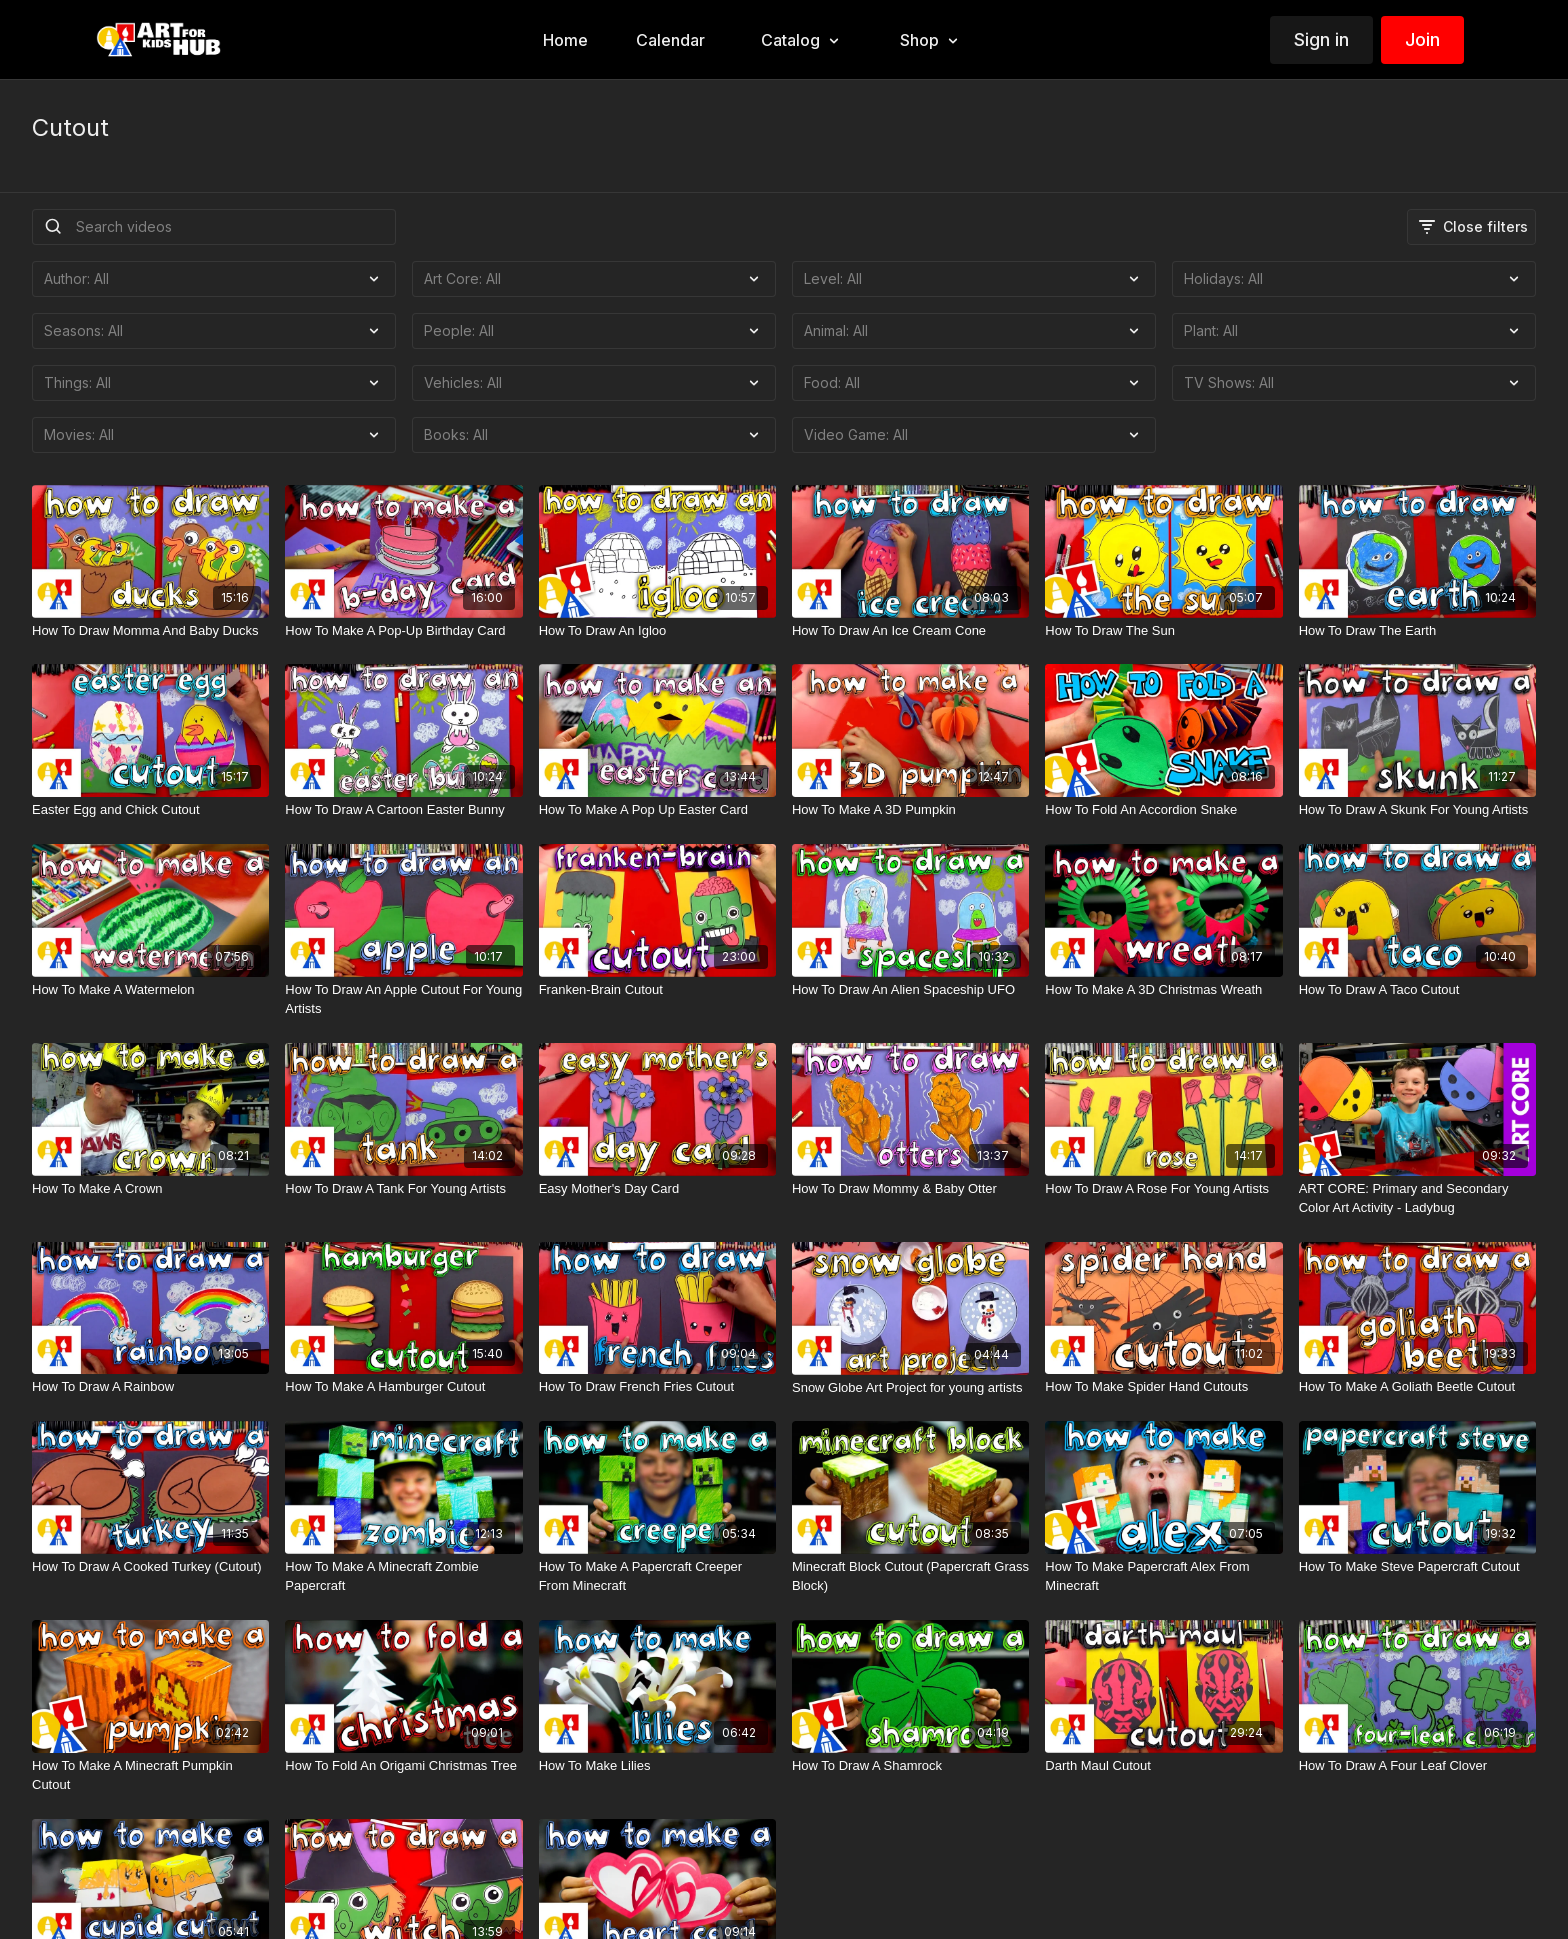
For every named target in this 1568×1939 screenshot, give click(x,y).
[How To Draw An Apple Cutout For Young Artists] (403, 999)
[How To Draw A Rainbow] (150, 1387)
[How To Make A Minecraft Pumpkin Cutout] (150, 1775)
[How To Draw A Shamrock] (910, 1766)
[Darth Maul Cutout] (1163, 1766)
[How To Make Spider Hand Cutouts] (1163, 1387)
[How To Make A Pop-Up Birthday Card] (403, 631)
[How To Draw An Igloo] (657, 631)
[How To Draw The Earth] (1417, 631)
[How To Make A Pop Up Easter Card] (657, 810)
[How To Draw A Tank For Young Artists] (403, 1189)
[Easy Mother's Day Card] (657, 1189)
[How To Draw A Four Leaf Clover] (1417, 1766)
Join (1422, 39)
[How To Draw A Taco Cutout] (1417, 990)
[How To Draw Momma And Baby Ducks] (150, 631)
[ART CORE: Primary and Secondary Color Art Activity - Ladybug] (1417, 1198)
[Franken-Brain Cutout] (657, 990)
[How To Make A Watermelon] (150, 990)
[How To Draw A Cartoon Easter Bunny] (403, 810)
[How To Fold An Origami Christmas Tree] (403, 1766)
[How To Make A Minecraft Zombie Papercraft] (403, 1576)
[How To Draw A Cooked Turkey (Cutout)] (150, 1567)
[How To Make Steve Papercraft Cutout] (1417, 1567)
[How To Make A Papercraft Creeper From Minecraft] (657, 1576)
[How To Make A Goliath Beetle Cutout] (1417, 1387)
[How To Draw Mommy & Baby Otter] (910, 1189)
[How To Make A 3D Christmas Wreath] (1163, 990)
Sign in (1321, 39)
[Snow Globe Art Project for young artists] (910, 1388)
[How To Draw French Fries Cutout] (657, 1387)
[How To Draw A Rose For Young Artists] (1163, 1189)
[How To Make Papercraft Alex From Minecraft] (1163, 1576)
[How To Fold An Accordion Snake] (1163, 810)
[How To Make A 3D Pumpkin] (910, 810)
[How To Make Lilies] (657, 1766)
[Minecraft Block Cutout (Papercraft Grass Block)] (910, 1576)
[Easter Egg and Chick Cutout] (150, 810)
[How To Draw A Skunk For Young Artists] (1417, 810)
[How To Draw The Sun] (1163, 631)
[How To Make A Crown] (150, 1189)
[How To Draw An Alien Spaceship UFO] (910, 990)
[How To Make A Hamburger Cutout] (403, 1387)
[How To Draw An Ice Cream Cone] (910, 631)
